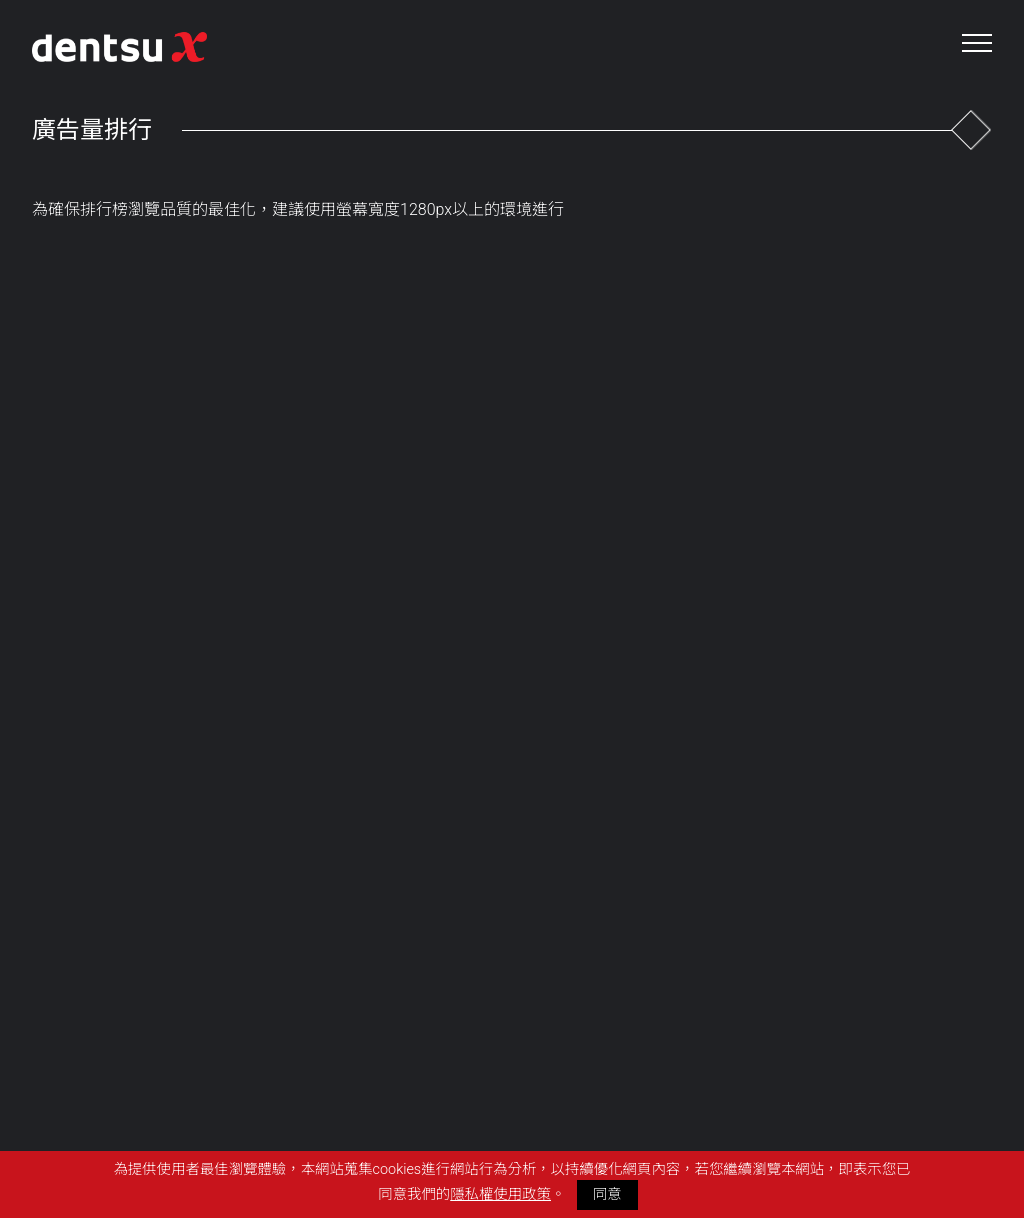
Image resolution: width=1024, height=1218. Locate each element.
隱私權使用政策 (500, 1194)
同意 (607, 1194)
